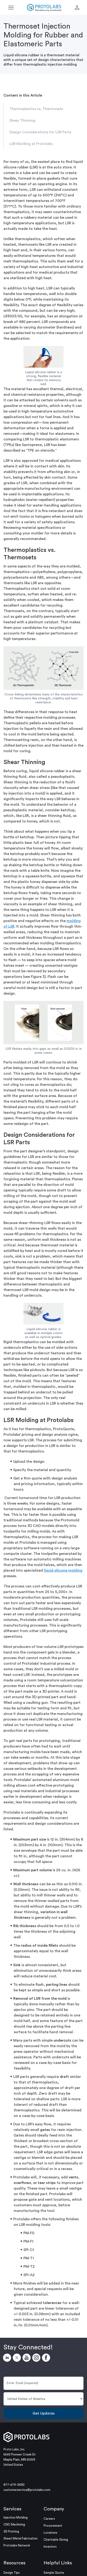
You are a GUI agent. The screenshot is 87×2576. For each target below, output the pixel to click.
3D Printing (11, 2531)
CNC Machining (14, 2524)
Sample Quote (54, 2572)
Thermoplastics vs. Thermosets (36, 109)
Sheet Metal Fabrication (20, 2538)
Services (12, 2509)
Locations (50, 2532)
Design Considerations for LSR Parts (40, 132)
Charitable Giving (56, 2539)
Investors (50, 2546)
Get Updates (43, 2413)
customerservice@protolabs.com (26, 2489)
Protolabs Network (16, 2545)
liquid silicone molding (63, 1570)
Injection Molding (15, 2517)
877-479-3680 (14, 2484)
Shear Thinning (22, 120)
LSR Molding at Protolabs (31, 144)
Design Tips (11, 2572)
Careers (49, 2518)
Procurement (53, 2525)
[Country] (43, 2398)
